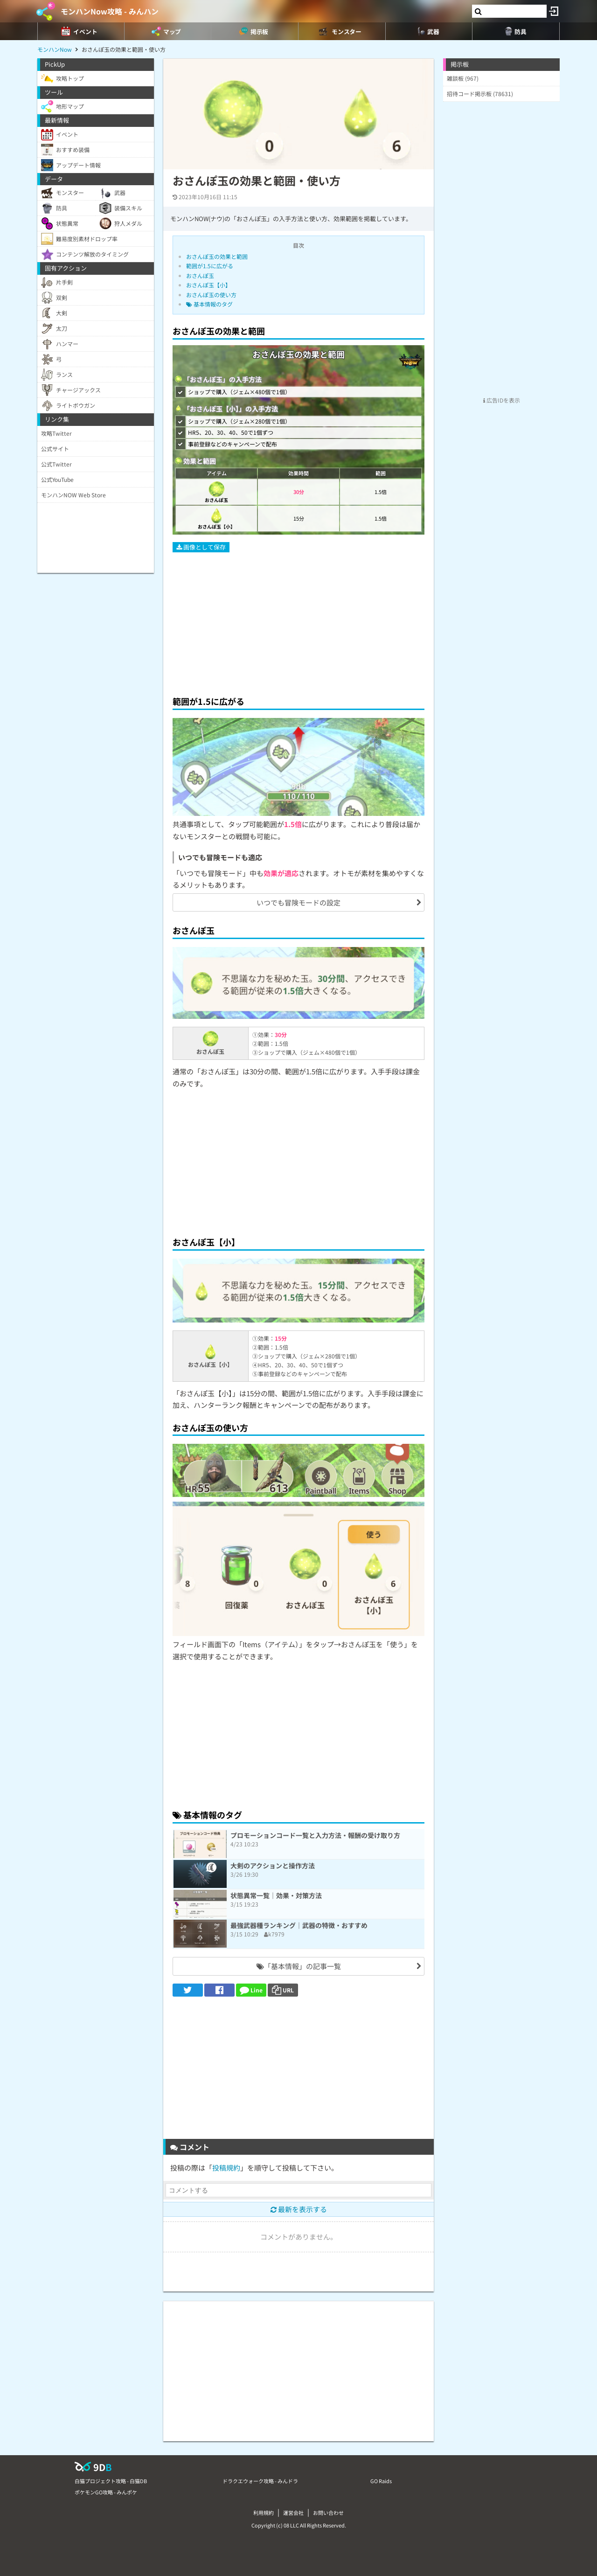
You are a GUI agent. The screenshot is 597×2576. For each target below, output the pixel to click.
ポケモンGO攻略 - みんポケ (106, 2492)
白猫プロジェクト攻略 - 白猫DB (111, 2481)
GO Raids (381, 2481)
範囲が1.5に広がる (209, 266)
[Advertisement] (298, 619)
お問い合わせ (328, 2512)
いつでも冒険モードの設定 (298, 902)
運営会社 (293, 2512)
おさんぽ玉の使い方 (211, 295)
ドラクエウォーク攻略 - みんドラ (260, 2481)
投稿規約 (226, 2167)
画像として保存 (201, 547)
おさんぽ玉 (200, 275)
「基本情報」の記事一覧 (299, 1966)
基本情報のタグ (209, 304)
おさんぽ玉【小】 (208, 285)
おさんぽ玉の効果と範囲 (217, 256)
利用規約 (263, 2512)
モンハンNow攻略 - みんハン (110, 11)
